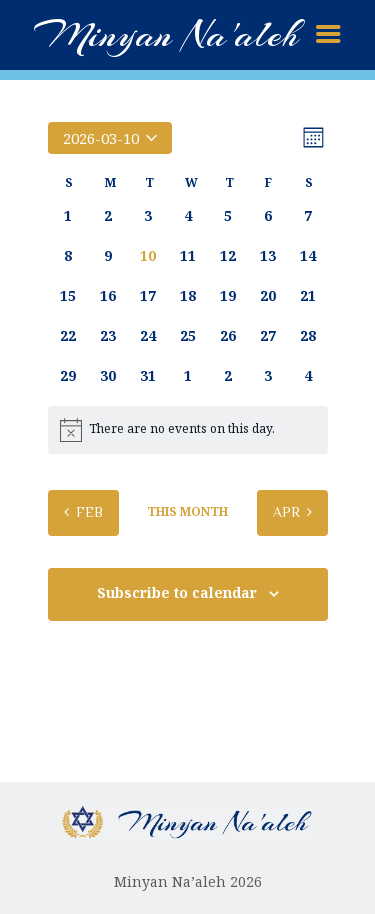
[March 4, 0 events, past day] (188, 216)
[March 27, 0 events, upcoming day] (268, 336)
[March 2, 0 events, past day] (108, 216)
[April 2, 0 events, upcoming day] (228, 376)
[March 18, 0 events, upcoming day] (188, 296)
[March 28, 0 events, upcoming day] (308, 336)
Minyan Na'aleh (166, 34)
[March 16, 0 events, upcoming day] (108, 296)
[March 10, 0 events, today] (148, 256)
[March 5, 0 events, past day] (228, 216)
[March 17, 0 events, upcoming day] (148, 296)
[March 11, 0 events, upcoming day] (188, 256)
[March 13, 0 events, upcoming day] (268, 256)
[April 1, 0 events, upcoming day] (188, 376)
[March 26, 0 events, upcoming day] (228, 336)
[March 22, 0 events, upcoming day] (68, 336)
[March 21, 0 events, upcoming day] (308, 296)
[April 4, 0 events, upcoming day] (308, 376)
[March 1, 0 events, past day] (68, 216)
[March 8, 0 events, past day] (68, 256)
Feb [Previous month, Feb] (89, 512)
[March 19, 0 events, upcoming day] (228, 296)
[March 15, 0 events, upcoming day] (68, 296)
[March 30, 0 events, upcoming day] (108, 376)
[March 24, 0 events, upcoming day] (148, 336)
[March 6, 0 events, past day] (268, 216)
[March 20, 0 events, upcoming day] (268, 296)
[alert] (188, 430)
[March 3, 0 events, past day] (148, 216)
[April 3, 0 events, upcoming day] (268, 376)
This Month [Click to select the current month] (187, 512)
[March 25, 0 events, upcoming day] (188, 336)
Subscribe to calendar (177, 593)
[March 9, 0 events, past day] (108, 256)
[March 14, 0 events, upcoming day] (308, 256)
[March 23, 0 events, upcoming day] (108, 336)
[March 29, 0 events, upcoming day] (68, 376)
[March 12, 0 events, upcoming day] (228, 256)
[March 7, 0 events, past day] (308, 216)
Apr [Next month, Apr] (286, 512)
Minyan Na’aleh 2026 (188, 881)
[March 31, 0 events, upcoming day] (148, 376)
